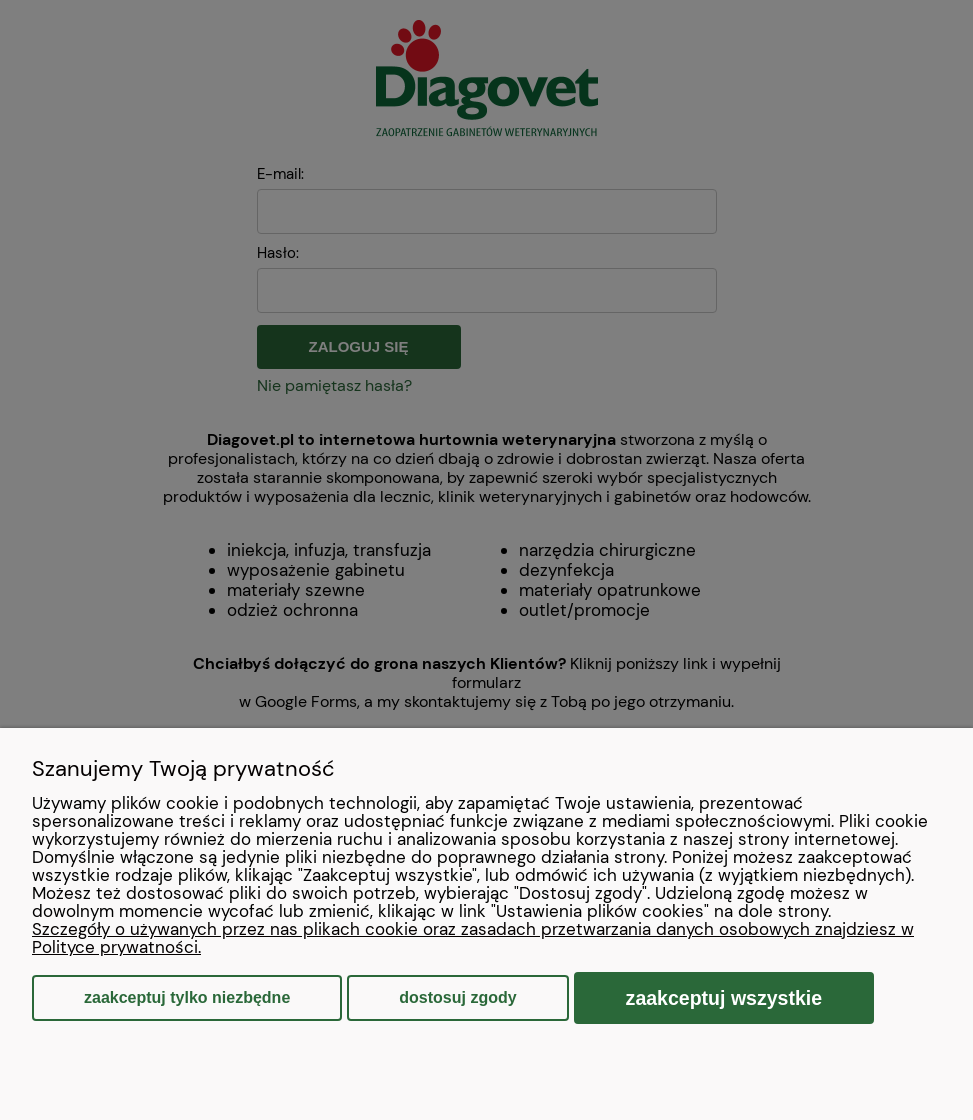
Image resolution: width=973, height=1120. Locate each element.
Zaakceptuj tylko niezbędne (187, 997)
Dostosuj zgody (457, 997)
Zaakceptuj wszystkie (724, 998)
